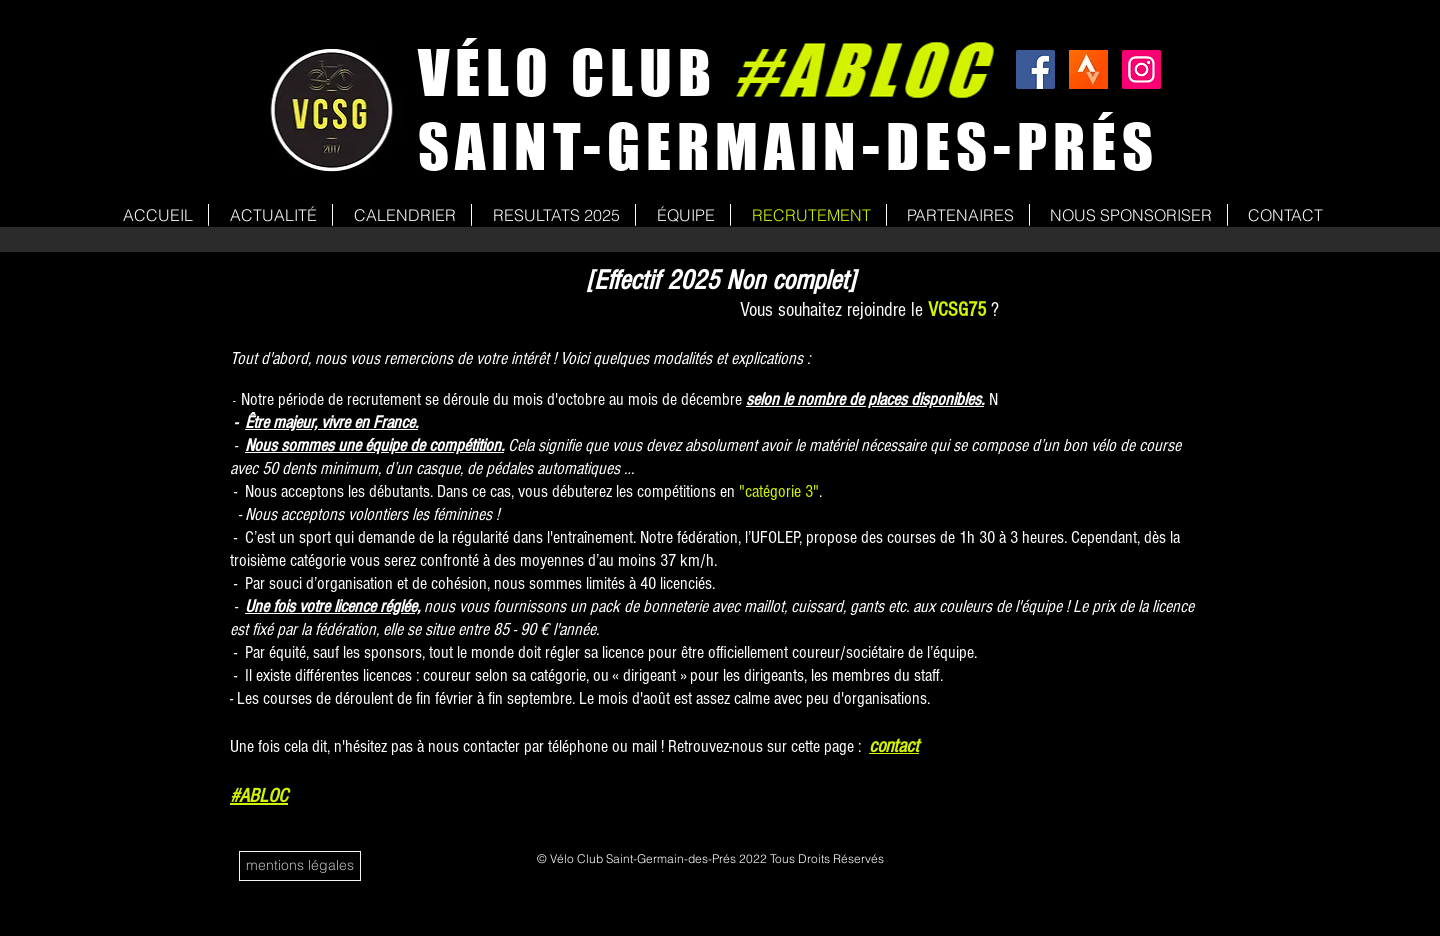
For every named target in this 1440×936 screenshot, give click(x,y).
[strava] (1088, 69)
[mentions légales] (300, 866)
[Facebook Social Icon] (1035, 69)
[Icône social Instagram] (1141, 69)
